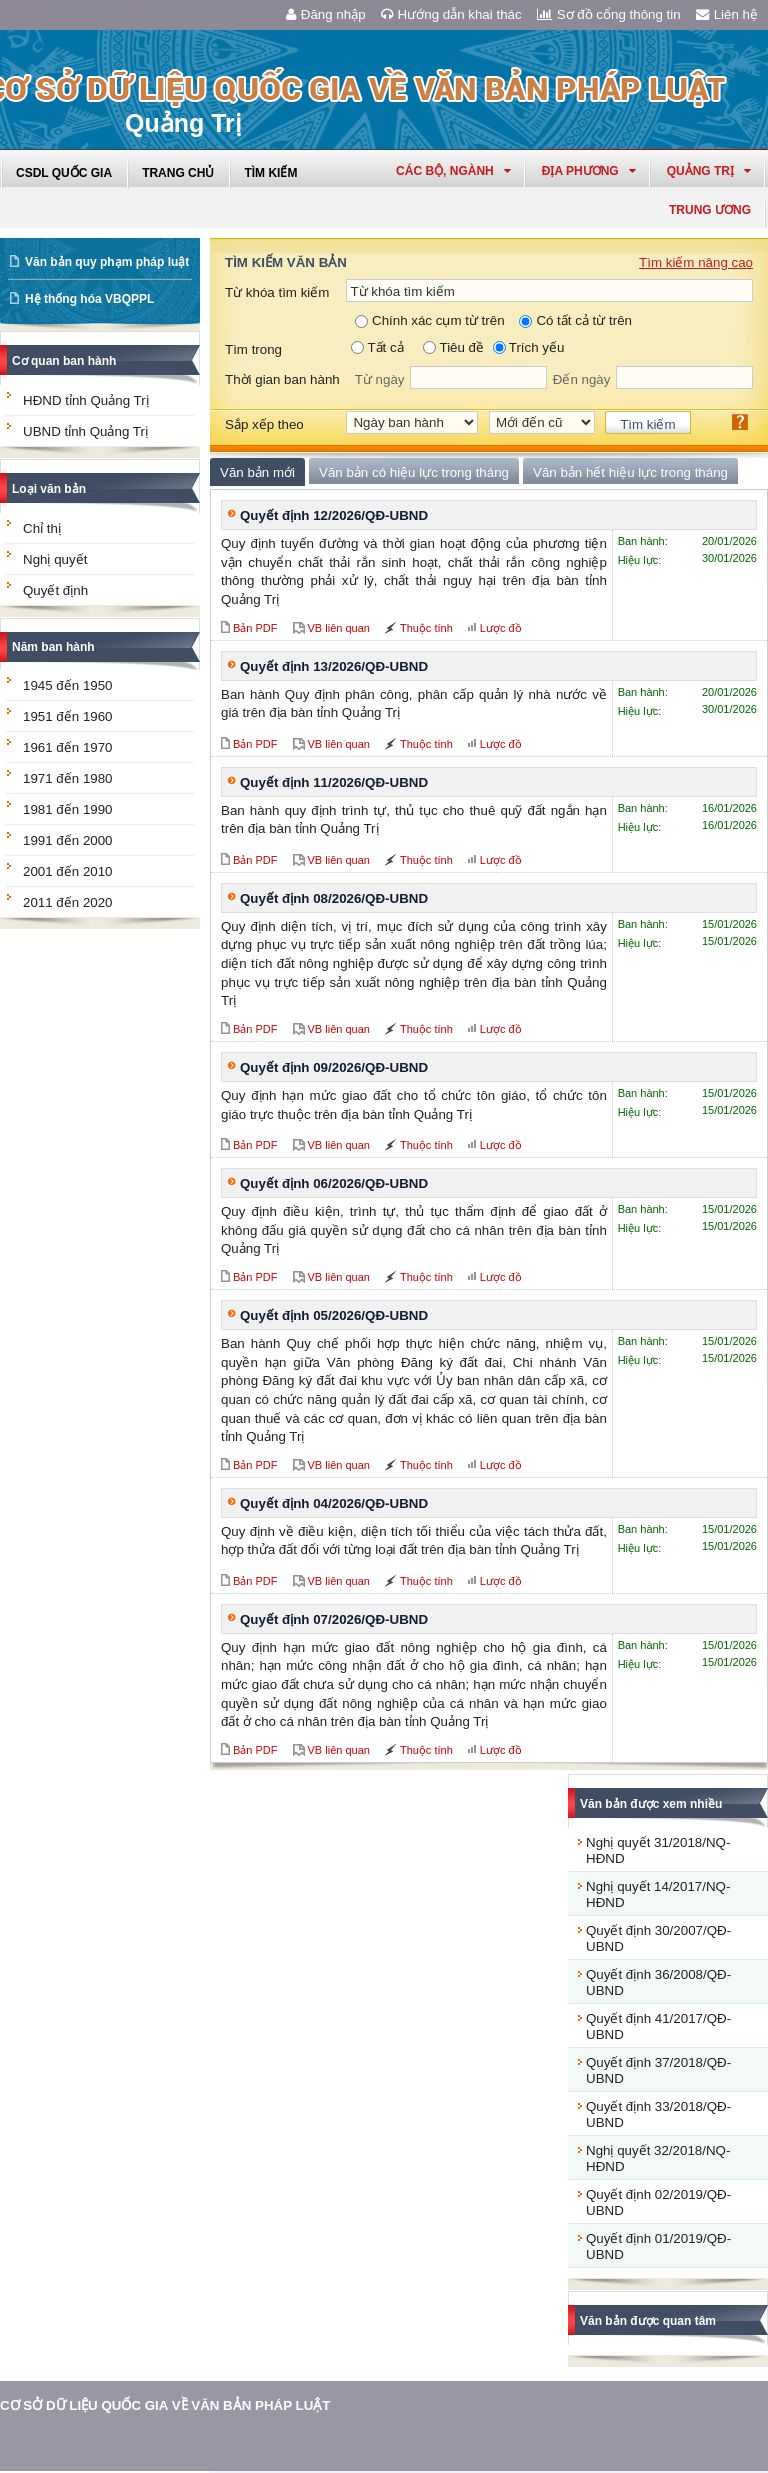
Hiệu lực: (640, 560)
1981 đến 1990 (68, 809)
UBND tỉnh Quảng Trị (85, 431)
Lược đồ (501, 628)
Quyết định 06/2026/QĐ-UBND (334, 1183)
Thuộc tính (426, 628)
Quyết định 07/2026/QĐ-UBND (334, 1619)
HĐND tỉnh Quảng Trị (86, 400)
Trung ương (710, 210)
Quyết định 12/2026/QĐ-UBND (334, 515)
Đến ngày (582, 379)
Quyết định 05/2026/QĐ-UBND (334, 1315)
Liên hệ (727, 14)
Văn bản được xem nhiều (651, 1804)
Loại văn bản (49, 489)
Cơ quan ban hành (64, 361)
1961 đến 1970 (68, 747)
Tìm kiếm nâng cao (696, 262)
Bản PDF (255, 628)
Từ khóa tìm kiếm (277, 292)
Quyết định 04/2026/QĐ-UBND (334, 1503)
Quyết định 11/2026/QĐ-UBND (334, 782)
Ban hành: (643, 541)
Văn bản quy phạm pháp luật (107, 262)
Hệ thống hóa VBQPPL (89, 299)
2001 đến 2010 (68, 871)
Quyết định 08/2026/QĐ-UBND (334, 898)
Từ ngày (380, 379)
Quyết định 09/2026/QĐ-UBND (334, 1067)
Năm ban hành (53, 647)
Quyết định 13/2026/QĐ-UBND (334, 666)
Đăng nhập (326, 14)
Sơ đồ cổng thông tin (609, 14)
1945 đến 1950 (68, 685)
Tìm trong (253, 349)
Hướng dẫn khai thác (451, 14)
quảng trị (709, 171)
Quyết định (55, 590)
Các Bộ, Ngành (453, 171)
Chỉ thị (42, 528)
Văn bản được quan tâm (648, 2321)
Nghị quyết (55, 559)
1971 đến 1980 (68, 778)
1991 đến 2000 (68, 840)
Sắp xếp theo (264, 424)
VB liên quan (339, 628)
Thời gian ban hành (282, 379)
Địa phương (589, 171)
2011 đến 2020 (68, 902)
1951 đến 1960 (68, 716)
